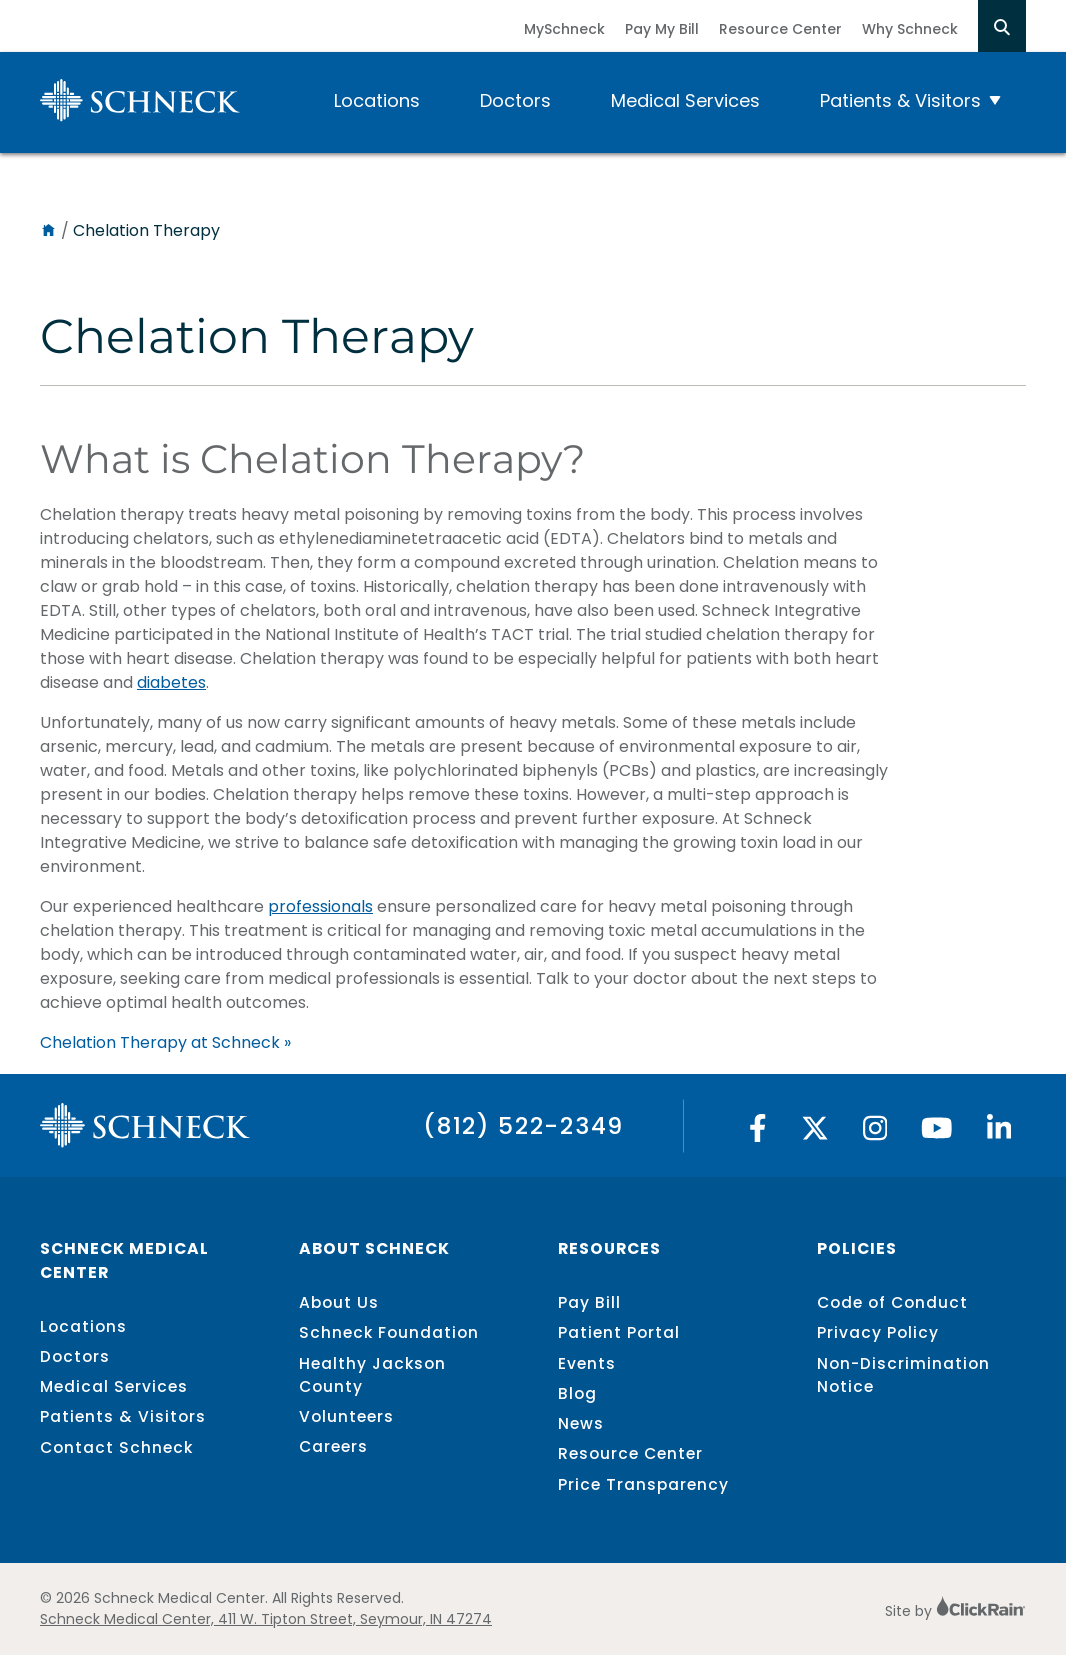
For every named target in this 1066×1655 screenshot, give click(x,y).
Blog (577, 1393)
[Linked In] (999, 1133)
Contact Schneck (116, 1447)
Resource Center (780, 29)
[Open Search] (1002, 26)
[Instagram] (875, 1133)
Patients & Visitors (900, 100)
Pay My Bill (662, 29)
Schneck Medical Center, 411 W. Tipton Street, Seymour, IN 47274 (266, 1619)
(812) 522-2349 (523, 1125)
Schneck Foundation (389, 1332)
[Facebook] (758, 1133)
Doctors (515, 100)
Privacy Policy (878, 1332)
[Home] (48, 230)
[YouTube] (937, 1133)
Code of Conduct (892, 1302)
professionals (320, 906)
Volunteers (346, 1416)
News (581, 1423)
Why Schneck (910, 29)
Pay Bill (589, 1302)
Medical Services (685, 100)
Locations (377, 100)
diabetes (171, 682)
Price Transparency (643, 1484)
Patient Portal (619, 1332)
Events (587, 1363)
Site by (955, 1611)
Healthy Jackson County (372, 1375)
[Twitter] (815, 1133)
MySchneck (564, 29)
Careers (333, 1446)
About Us (339, 1302)
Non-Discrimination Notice (903, 1375)
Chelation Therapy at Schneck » (165, 1042)
